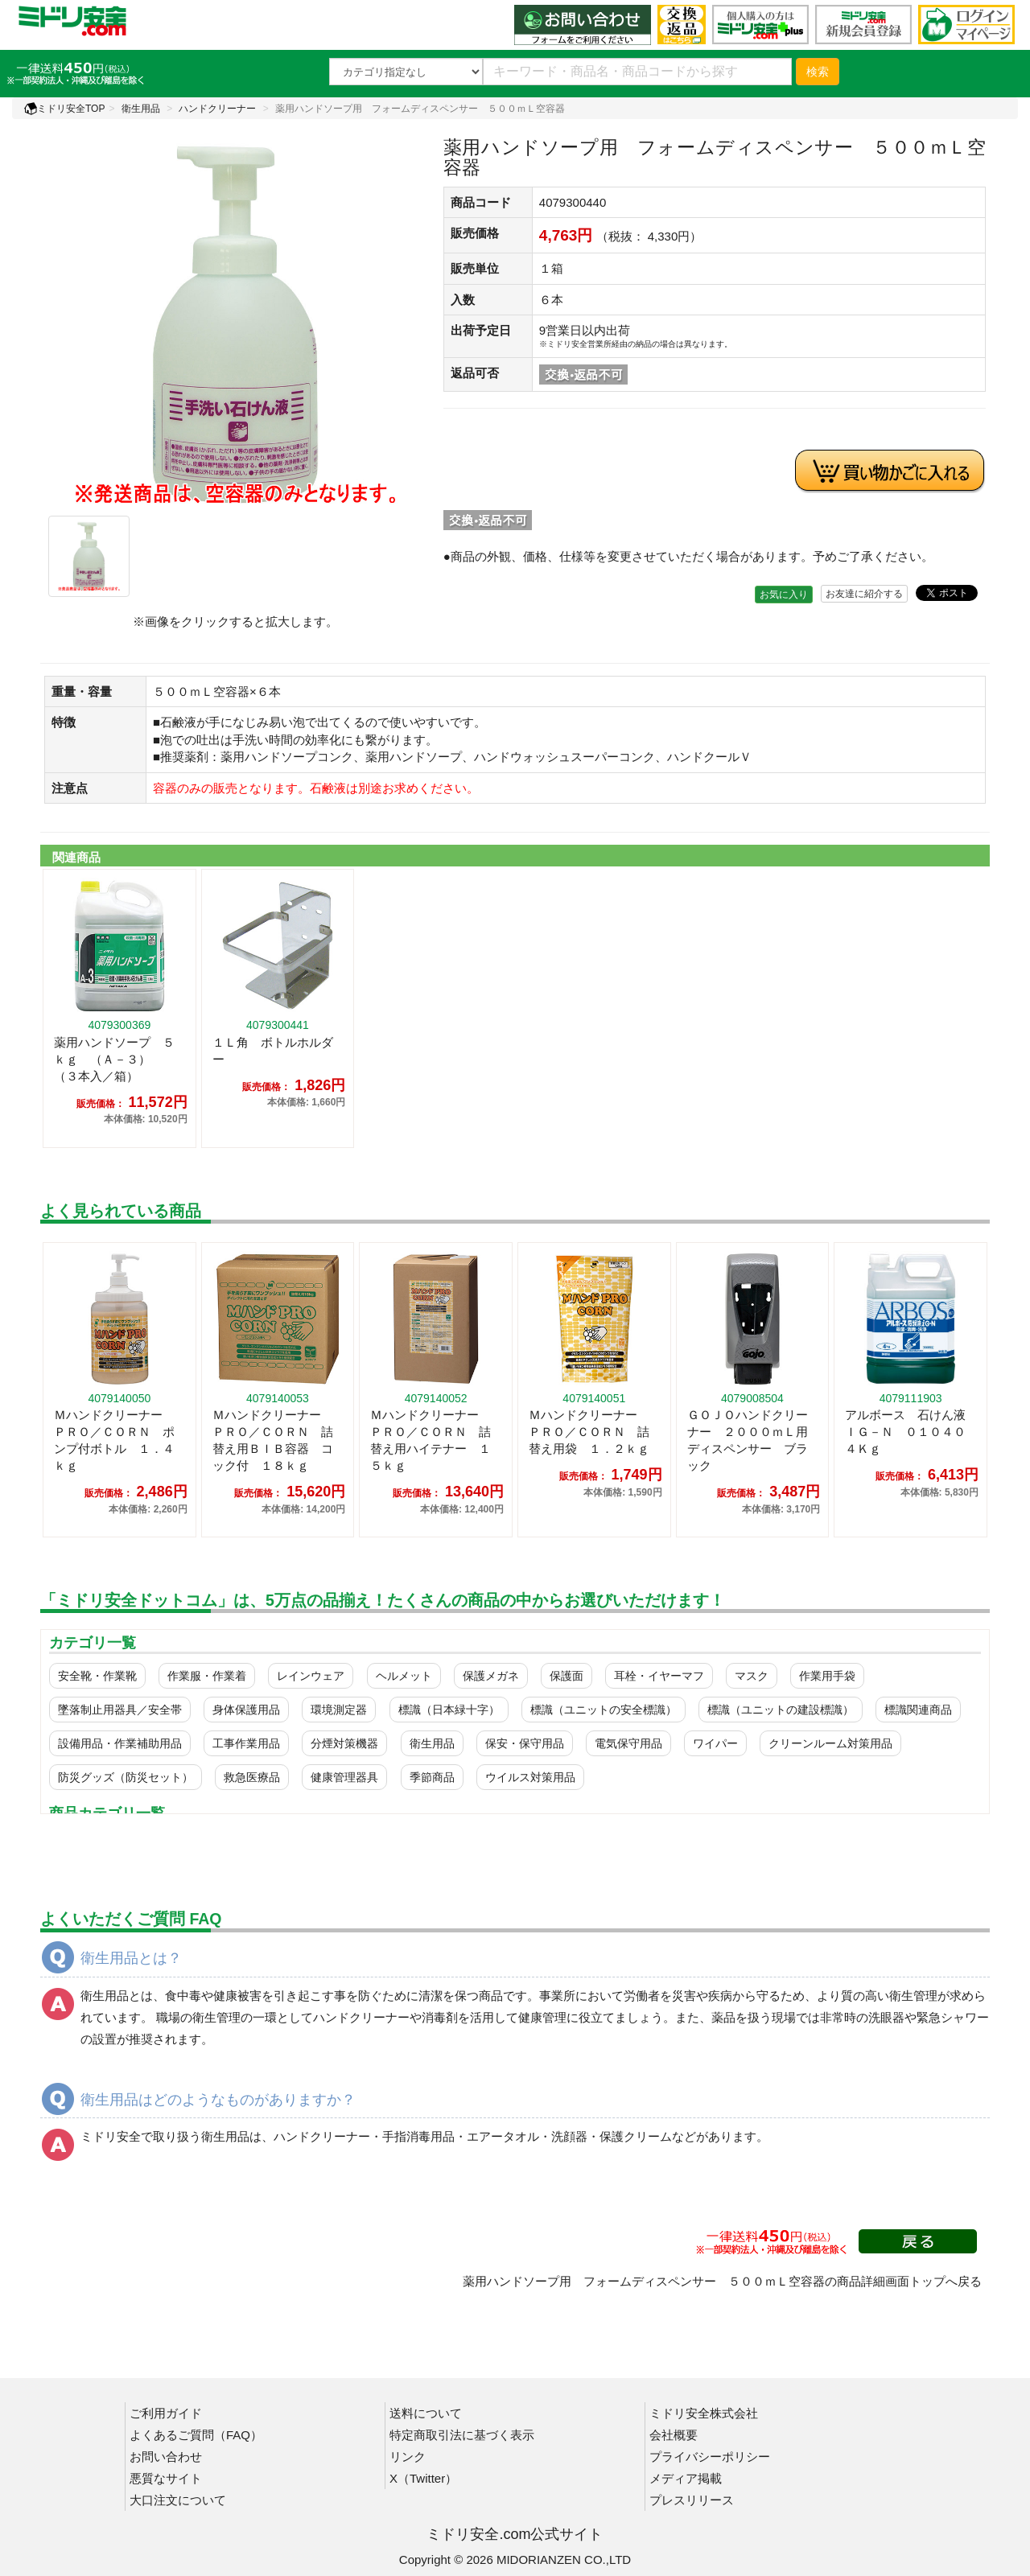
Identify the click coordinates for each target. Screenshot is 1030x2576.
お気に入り (784, 594)
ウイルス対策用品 (530, 1777)
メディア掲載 (685, 2478)
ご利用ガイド (166, 2413)
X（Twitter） (423, 2478)
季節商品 (432, 1777)
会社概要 (673, 2435)
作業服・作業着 (206, 1675)
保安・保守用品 (524, 1743)
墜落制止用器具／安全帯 (120, 1709)
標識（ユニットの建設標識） (780, 1709)
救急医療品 (252, 1777)
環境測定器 (339, 1709)
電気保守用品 (628, 1743)
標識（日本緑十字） (449, 1709)
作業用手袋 (827, 1675)
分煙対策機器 (344, 1743)
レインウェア (310, 1675)
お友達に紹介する (864, 593)
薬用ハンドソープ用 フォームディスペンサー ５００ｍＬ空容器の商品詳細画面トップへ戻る (722, 2281)
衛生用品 (141, 108)
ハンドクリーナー (217, 108)
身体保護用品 (246, 1709)
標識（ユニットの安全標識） (603, 1709)
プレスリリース (691, 2500)
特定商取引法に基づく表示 (461, 2435)
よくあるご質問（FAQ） (196, 2435)
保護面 (566, 1675)
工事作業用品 (246, 1743)
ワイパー (715, 1743)
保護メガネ (491, 1675)
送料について (425, 2413)
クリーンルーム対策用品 (830, 1743)
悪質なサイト (166, 2478)
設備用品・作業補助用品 (120, 1743)
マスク (751, 1675)
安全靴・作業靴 (97, 1675)
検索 (817, 71)
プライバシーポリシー (709, 2456)
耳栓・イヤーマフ (659, 1675)
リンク (407, 2456)
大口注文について (178, 2500)
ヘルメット (404, 1675)
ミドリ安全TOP (64, 108)
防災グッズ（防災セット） (125, 1777)
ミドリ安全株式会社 (703, 2413)
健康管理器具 (344, 1777)
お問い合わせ (166, 2456)
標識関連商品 (918, 1709)
